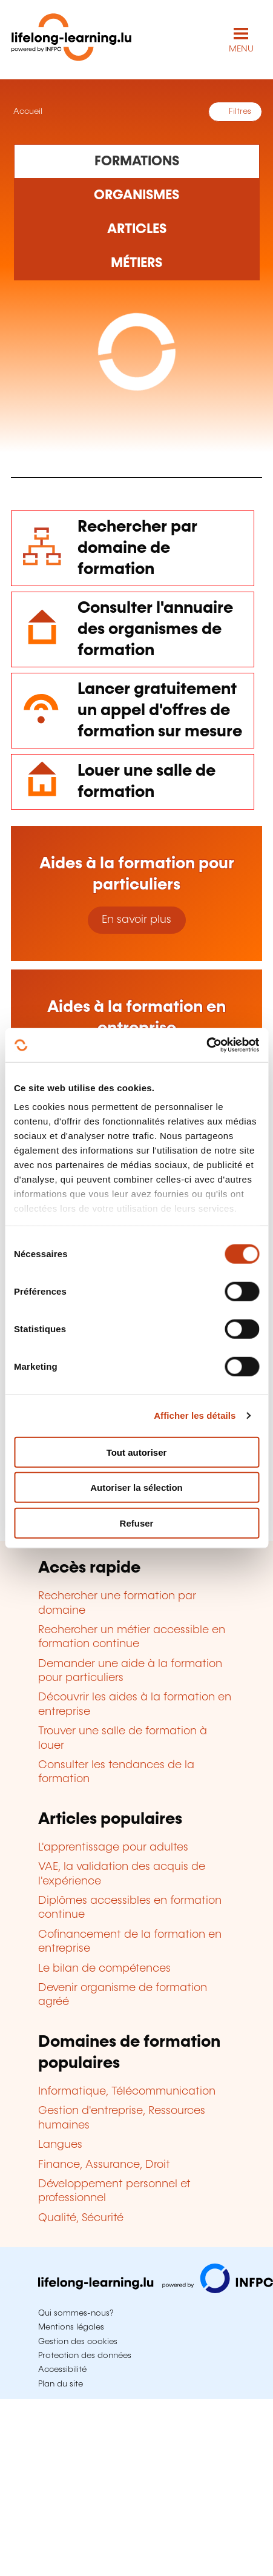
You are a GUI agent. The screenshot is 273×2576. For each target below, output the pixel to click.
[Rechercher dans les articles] (137, 229)
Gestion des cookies (77, 2341)
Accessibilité (62, 2369)
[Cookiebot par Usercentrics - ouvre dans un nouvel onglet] (206, 1045)
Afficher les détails (194, 1415)
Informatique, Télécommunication (126, 2091)
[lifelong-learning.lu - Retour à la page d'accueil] (71, 39)
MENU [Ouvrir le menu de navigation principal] (241, 49)
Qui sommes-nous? (75, 2313)
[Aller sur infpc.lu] (155, 2290)
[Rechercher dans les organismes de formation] (137, 196)
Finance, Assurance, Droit (104, 2164)
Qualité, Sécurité (80, 2218)
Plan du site (60, 2384)
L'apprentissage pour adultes (113, 1847)
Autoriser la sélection (136, 1487)
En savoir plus (136, 919)
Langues (60, 2144)
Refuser (137, 1523)
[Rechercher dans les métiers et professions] (137, 263)
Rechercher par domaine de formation (137, 548)
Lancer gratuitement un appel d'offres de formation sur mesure (159, 710)
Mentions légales (71, 2327)
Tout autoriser (137, 1452)
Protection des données (84, 2355)
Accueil (26, 111)
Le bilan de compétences (104, 1968)
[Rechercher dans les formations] (137, 161)
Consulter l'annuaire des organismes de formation (155, 629)
